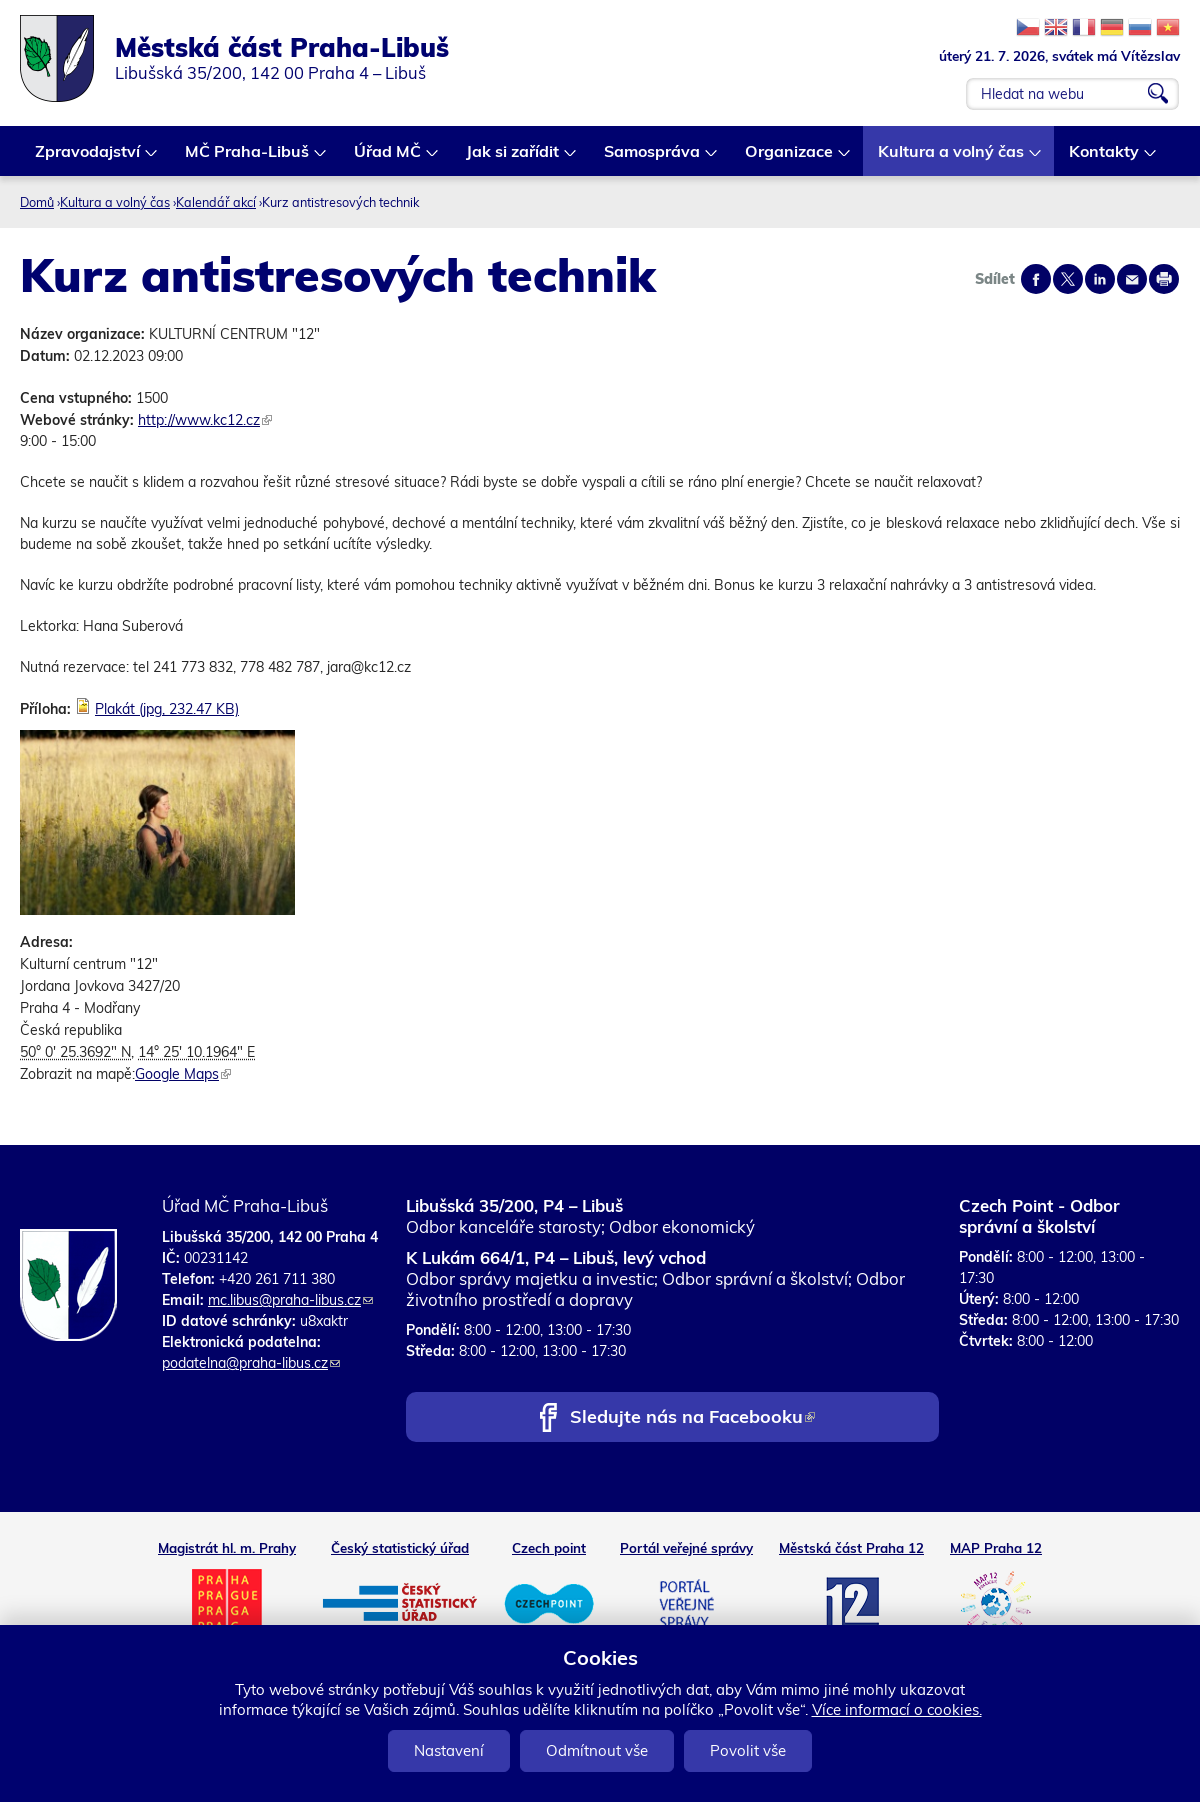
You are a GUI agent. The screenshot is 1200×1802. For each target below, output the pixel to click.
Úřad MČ (388, 158)
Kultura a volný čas (952, 158)
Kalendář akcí (216, 202)
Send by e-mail (1132, 279)
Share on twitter (1068, 279)
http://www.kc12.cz (205, 420)
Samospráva (653, 158)
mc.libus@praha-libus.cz (290, 1300)
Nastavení (449, 1750)
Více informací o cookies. (897, 1709)
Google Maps (183, 1074)
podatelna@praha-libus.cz (251, 1363)
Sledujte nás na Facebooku (692, 1418)
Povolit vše (748, 1750)
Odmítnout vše (597, 1750)
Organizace (790, 158)
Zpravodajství (88, 158)
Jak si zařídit (513, 158)
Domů (37, 202)
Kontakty (1105, 158)
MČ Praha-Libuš (248, 158)
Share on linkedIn (1100, 279)
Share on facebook (1036, 279)
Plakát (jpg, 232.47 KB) (167, 709)
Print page (1164, 279)
